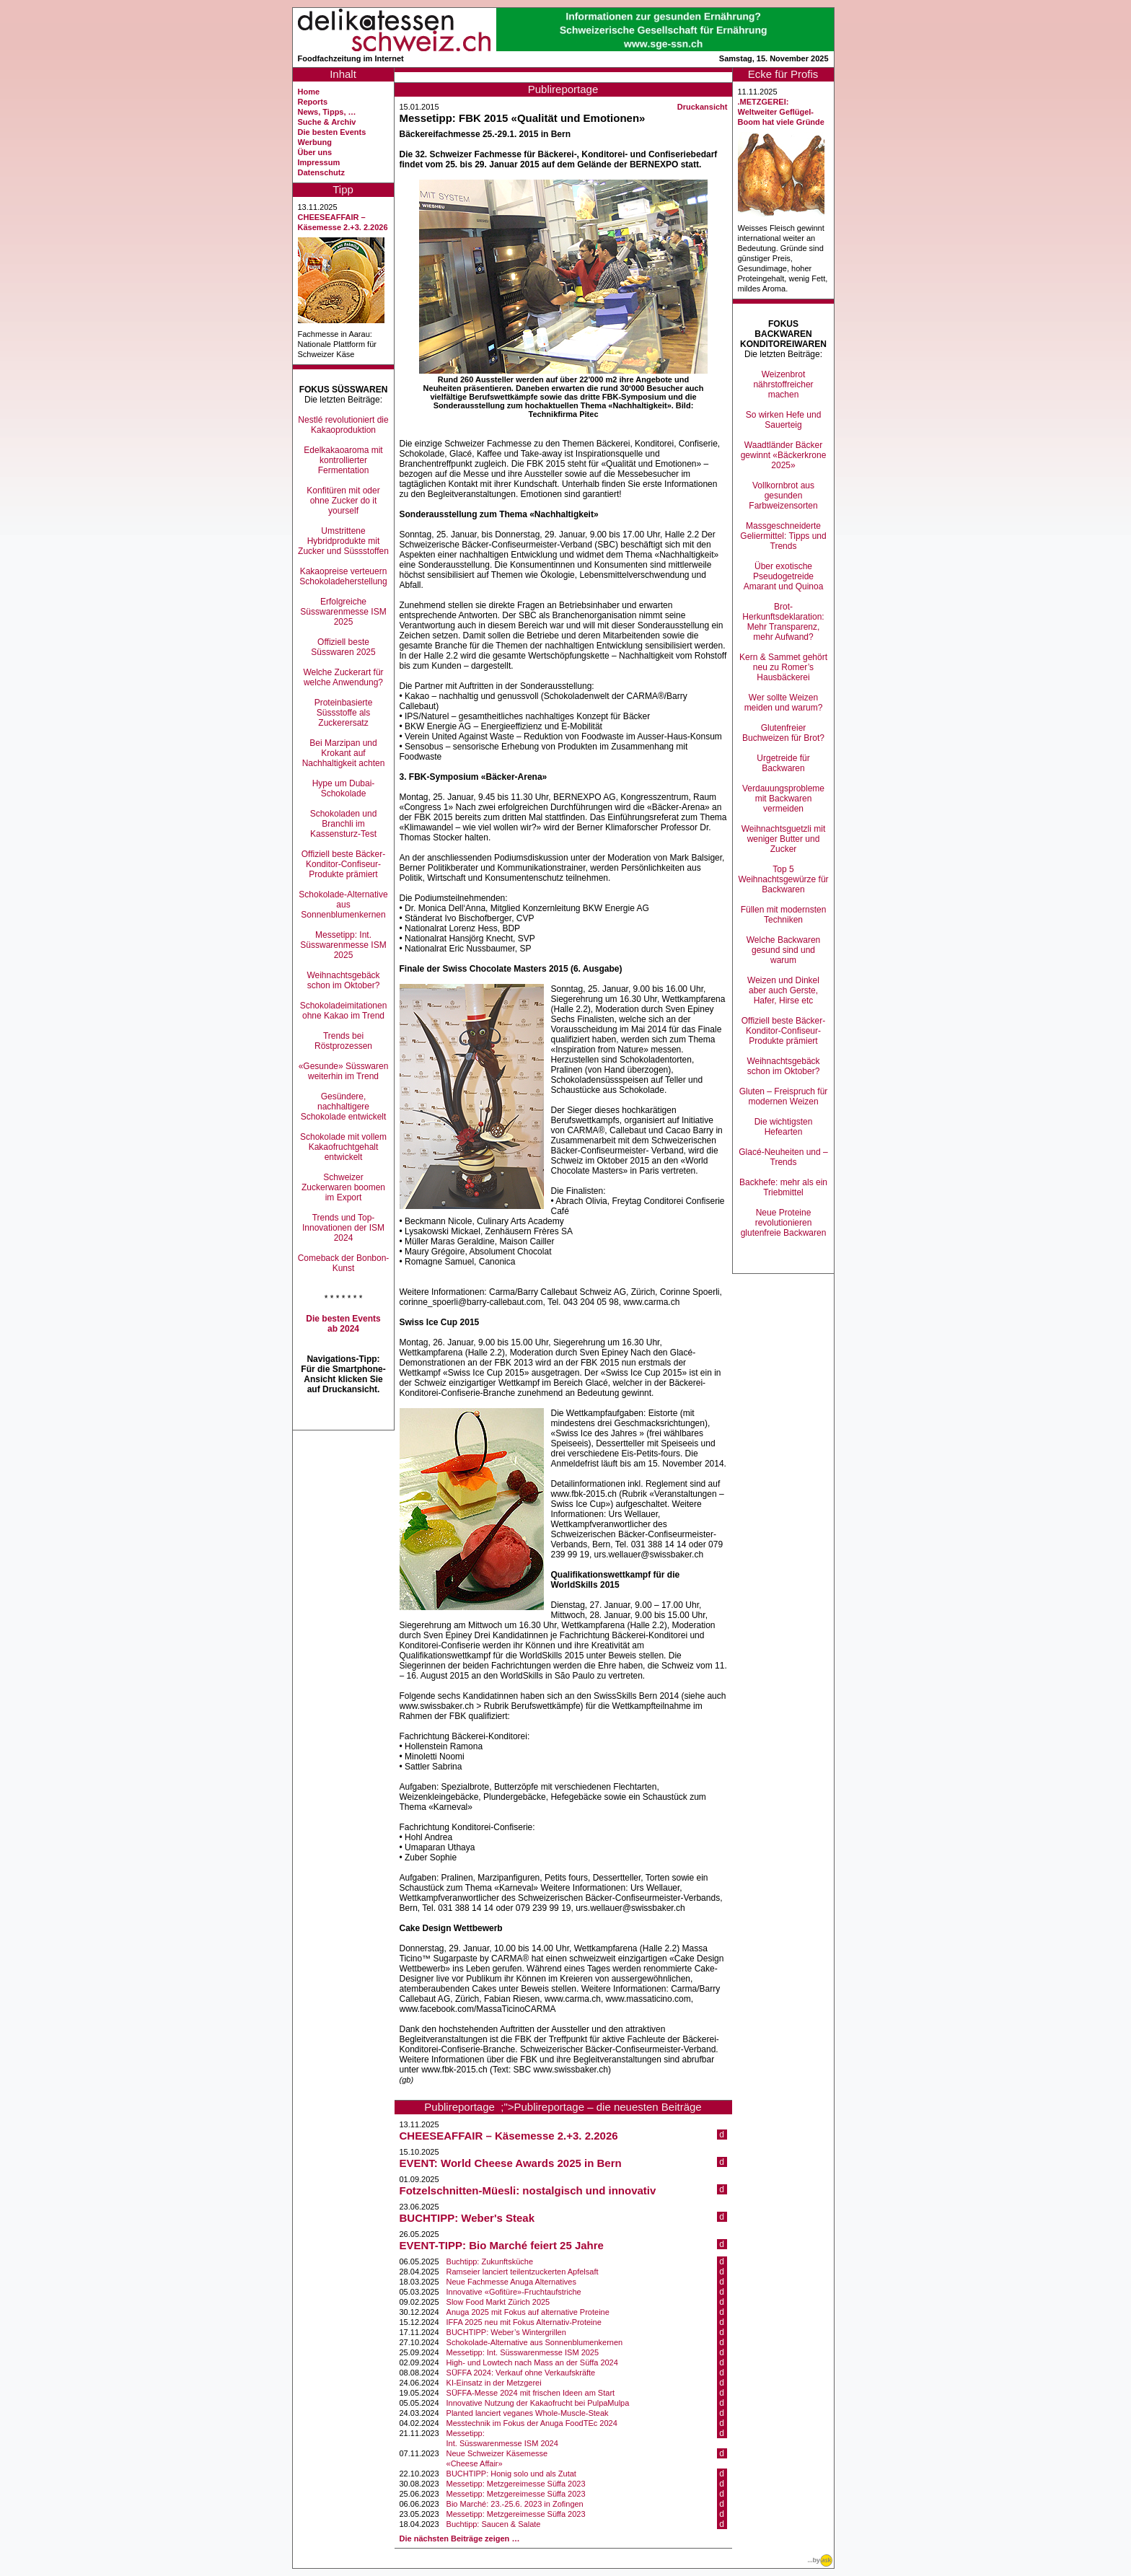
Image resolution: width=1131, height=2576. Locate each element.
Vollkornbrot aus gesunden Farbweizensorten (783, 495)
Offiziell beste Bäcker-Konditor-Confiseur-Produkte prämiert (344, 864)
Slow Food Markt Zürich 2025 (498, 2302)
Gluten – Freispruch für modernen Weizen (783, 1096)
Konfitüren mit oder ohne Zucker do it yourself (343, 500)
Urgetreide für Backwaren (783, 763)
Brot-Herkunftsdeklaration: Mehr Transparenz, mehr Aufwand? (783, 622)
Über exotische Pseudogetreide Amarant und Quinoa (784, 576)
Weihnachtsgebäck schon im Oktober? (343, 980)
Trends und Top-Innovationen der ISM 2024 (343, 1228)
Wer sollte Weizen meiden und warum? (783, 703)
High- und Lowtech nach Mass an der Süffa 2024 (532, 2362)
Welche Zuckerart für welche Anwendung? (343, 677)
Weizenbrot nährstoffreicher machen (783, 384)
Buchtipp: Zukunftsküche (489, 2261)
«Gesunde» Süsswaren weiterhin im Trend (344, 1071)
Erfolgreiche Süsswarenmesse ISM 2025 (343, 612)
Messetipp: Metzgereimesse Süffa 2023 (516, 2483)
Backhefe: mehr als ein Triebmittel (783, 1187)
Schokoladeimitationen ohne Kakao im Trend (343, 1011)
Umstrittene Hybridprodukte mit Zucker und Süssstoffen (343, 541)
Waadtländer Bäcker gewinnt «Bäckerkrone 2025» (784, 455)
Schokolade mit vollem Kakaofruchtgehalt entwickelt (343, 1147)
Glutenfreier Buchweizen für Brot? (783, 733)
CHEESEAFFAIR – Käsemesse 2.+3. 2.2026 (509, 2135)
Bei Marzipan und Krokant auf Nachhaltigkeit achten (343, 753)
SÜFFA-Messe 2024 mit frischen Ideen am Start (530, 2392)
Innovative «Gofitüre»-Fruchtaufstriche (513, 2291)
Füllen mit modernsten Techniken (784, 915)
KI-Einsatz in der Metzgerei (494, 2382)
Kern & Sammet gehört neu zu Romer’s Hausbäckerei (783, 667)
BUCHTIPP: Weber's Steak (467, 2218)
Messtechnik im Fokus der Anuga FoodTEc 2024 (531, 2423)
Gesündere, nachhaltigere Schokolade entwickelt (344, 1106)
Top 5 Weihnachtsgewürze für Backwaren (783, 879)
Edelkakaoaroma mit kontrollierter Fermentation (343, 460)
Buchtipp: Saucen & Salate (493, 2524)
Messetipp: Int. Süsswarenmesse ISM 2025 (343, 945)
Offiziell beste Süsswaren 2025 (343, 647)
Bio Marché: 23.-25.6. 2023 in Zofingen (515, 2504)
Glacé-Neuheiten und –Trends (783, 1157)
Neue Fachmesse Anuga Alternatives (511, 2281)
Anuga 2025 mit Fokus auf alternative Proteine (527, 2312)
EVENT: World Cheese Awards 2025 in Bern (511, 2163)
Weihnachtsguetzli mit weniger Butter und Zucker (783, 839)
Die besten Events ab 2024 (343, 1324)
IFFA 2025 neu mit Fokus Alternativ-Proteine (524, 2322)
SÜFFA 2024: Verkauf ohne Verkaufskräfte (521, 2372)
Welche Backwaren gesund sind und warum (784, 950)
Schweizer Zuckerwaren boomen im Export (343, 1187)
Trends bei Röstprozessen (343, 1041)
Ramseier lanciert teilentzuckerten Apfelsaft (522, 2271)
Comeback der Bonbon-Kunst (344, 1263)
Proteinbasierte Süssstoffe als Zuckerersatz (343, 713)
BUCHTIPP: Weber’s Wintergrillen (506, 2332)
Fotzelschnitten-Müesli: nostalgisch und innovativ (528, 2190)
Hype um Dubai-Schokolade (343, 788)
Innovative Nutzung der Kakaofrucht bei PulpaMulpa (538, 2403)
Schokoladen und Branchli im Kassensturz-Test (343, 824)
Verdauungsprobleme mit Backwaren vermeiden (783, 798)
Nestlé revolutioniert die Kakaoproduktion (343, 425)
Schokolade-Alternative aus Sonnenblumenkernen (343, 904)
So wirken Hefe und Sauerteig (784, 420)
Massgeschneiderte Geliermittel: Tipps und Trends (783, 536)
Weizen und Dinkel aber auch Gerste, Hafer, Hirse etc (783, 990)
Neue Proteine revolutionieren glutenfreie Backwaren (784, 1223)
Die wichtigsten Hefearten (783, 1127)
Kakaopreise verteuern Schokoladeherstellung (343, 576)
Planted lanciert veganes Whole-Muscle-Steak (527, 2413)
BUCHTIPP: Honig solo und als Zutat (511, 2473)
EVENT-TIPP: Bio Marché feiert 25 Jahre (502, 2245)
